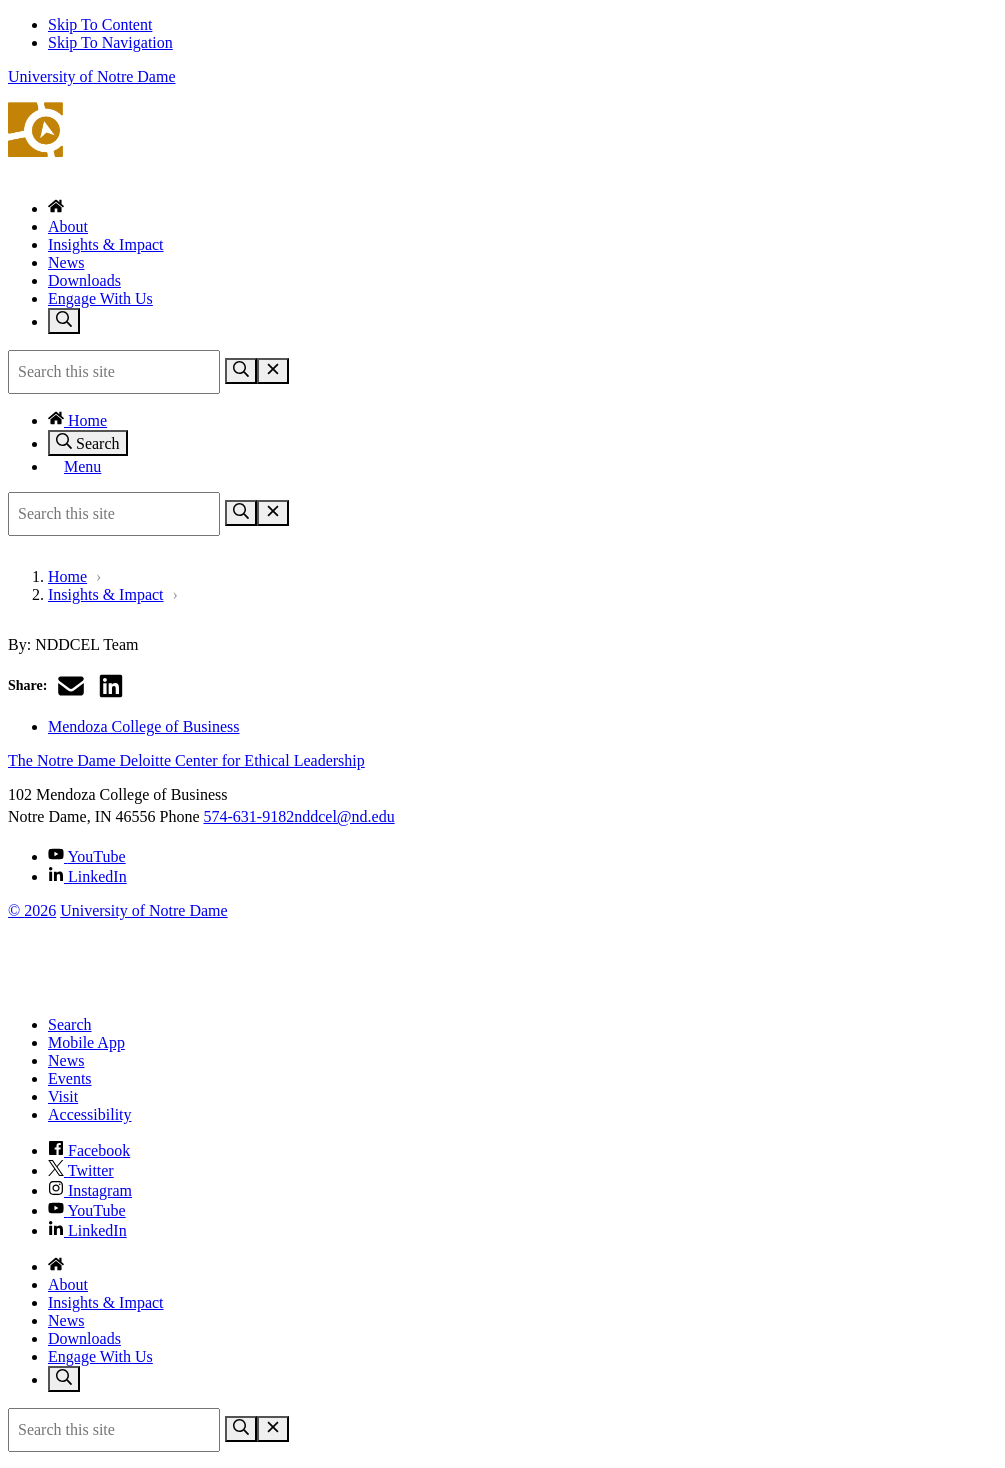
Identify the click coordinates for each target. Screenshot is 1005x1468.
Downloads (84, 280)
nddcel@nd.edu (344, 816)
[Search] (241, 371)
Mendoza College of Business (144, 726)
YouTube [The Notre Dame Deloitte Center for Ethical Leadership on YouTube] (87, 856)
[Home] (56, 208)
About (68, 226)
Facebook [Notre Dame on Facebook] (89, 1150)
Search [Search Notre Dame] (70, 1024)
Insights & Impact (106, 244)
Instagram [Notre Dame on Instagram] (90, 1190)
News (66, 262)
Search (88, 442)
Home (77, 420)
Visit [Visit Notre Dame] (63, 1096)
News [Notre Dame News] (66, 1060)
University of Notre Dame (92, 76)
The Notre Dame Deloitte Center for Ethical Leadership (502, 142)
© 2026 (32, 910)
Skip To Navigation (110, 42)
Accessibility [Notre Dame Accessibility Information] (90, 1114)
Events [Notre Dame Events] (70, 1078)
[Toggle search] (64, 321)
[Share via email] (71, 686)
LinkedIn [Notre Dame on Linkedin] (87, 1230)
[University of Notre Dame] (133, 990)
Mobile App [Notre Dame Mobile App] (86, 1042)
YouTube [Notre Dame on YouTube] (87, 1210)
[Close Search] (273, 371)
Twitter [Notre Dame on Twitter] (81, 1170)
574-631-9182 (249, 816)
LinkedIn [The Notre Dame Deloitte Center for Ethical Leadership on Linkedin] (87, 876)
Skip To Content (100, 24)
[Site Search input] (114, 372)
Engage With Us (100, 298)
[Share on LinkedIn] (111, 686)
